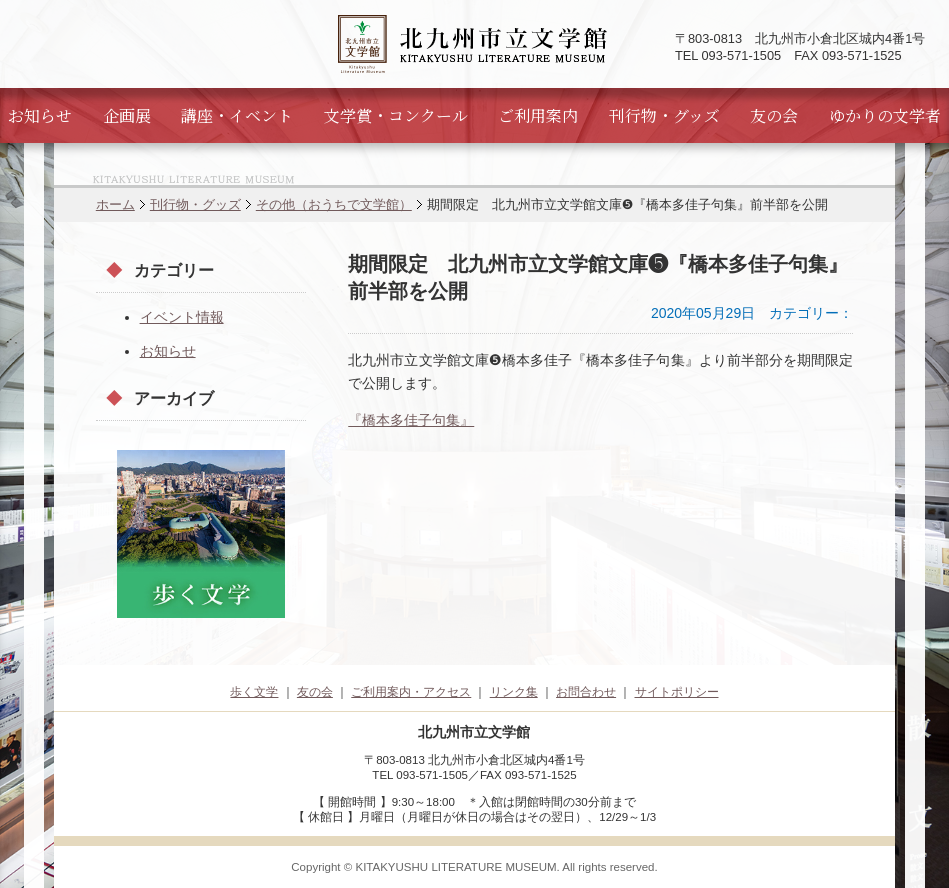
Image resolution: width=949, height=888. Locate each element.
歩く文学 (254, 692)
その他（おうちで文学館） (334, 204)
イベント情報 (182, 317)
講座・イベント (237, 115)
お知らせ (40, 115)
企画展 (127, 115)
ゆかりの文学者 (885, 115)
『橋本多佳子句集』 (411, 420)
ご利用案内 (538, 115)
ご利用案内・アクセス (411, 692)
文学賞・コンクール (396, 115)
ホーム (115, 204)
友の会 (774, 115)
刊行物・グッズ (664, 115)
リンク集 (514, 692)
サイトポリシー (677, 692)
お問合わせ (586, 692)
